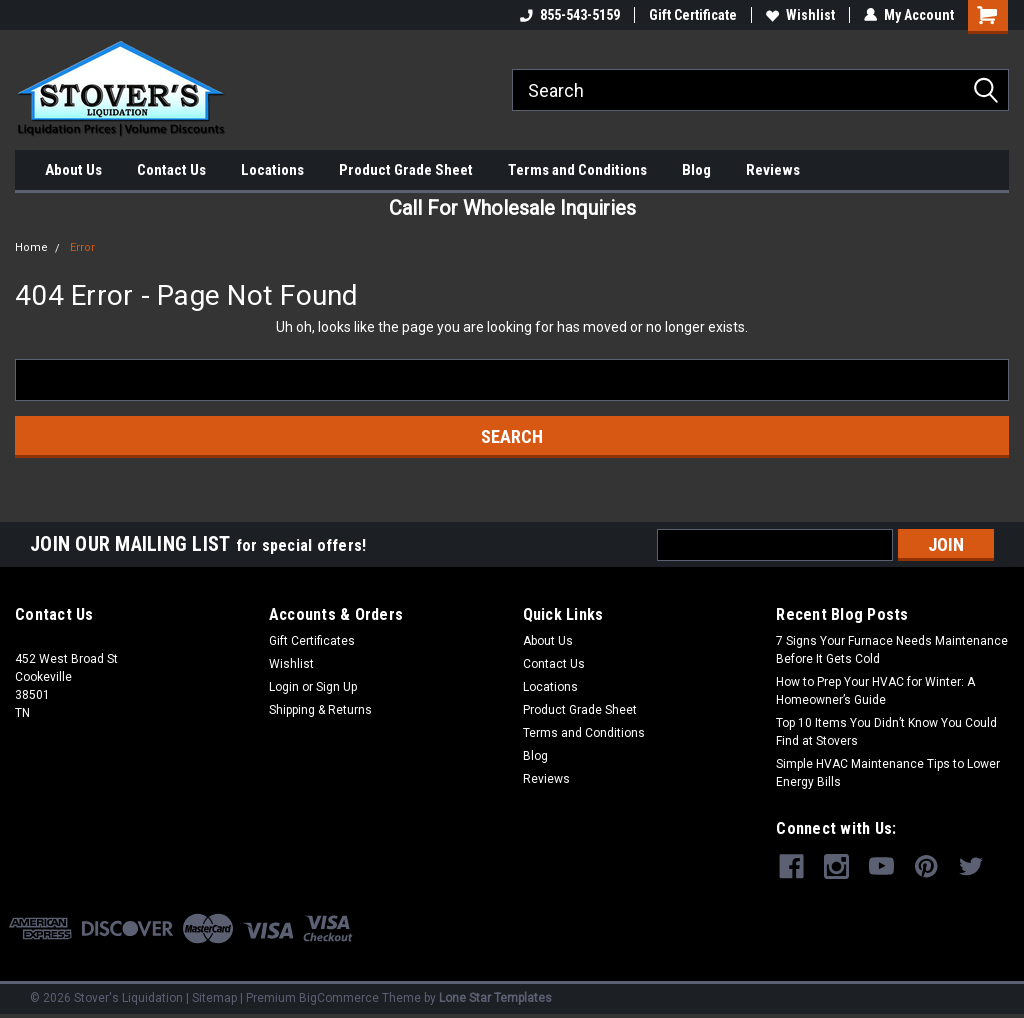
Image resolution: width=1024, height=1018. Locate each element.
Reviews (773, 170)
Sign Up (336, 687)
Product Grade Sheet (406, 170)
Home (31, 247)
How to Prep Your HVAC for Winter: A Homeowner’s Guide (875, 691)
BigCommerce (339, 998)
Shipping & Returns (320, 710)
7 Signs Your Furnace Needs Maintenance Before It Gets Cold (892, 650)
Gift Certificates (312, 641)
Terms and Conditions (577, 170)
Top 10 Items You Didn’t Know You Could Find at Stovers (886, 732)
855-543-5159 (570, 15)
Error (82, 247)
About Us (73, 170)
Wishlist (800, 15)
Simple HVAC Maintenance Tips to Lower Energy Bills (888, 773)
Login (284, 687)
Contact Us (171, 170)
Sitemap (214, 998)
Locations (272, 170)
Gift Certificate (693, 15)
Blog (696, 170)
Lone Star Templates (495, 998)
